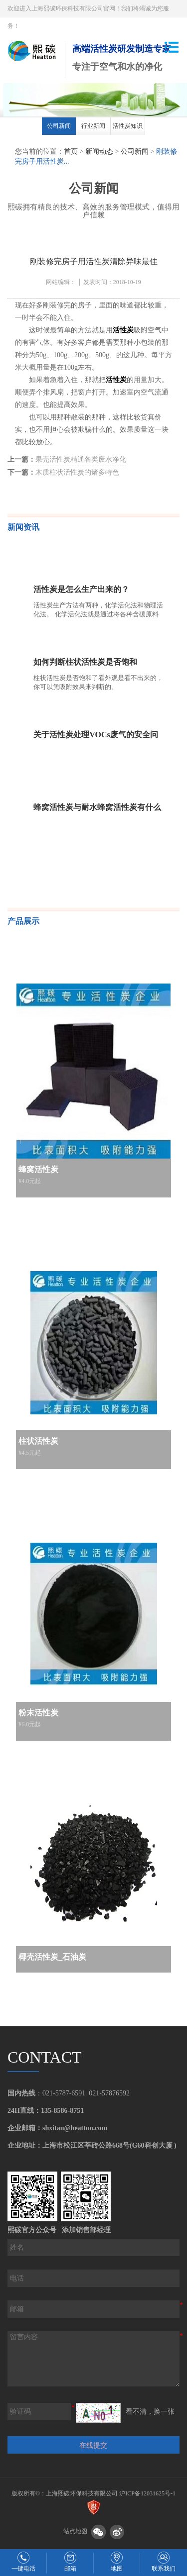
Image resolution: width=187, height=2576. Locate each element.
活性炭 (123, 330)
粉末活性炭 (38, 1712)
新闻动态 (99, 151)
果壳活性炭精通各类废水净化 (66, 459)
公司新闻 (59, 125)
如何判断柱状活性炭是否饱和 (85, 662)
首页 (71, 151)
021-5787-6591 (63, 2093)
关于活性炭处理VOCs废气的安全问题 (95, 736)
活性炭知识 (128, 125)
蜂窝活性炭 (38, 1169)
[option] (59, 127)
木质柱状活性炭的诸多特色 (63, 472)
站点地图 (75, 2531)
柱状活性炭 (38, 1441)
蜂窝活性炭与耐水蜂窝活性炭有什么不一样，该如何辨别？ (97, 809)
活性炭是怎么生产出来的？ (81, 589)
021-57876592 (109, 2093)
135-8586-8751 (62, 2110)
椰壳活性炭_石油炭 (52, 1957)
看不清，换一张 (150, 2411)
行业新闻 (93, 125)
